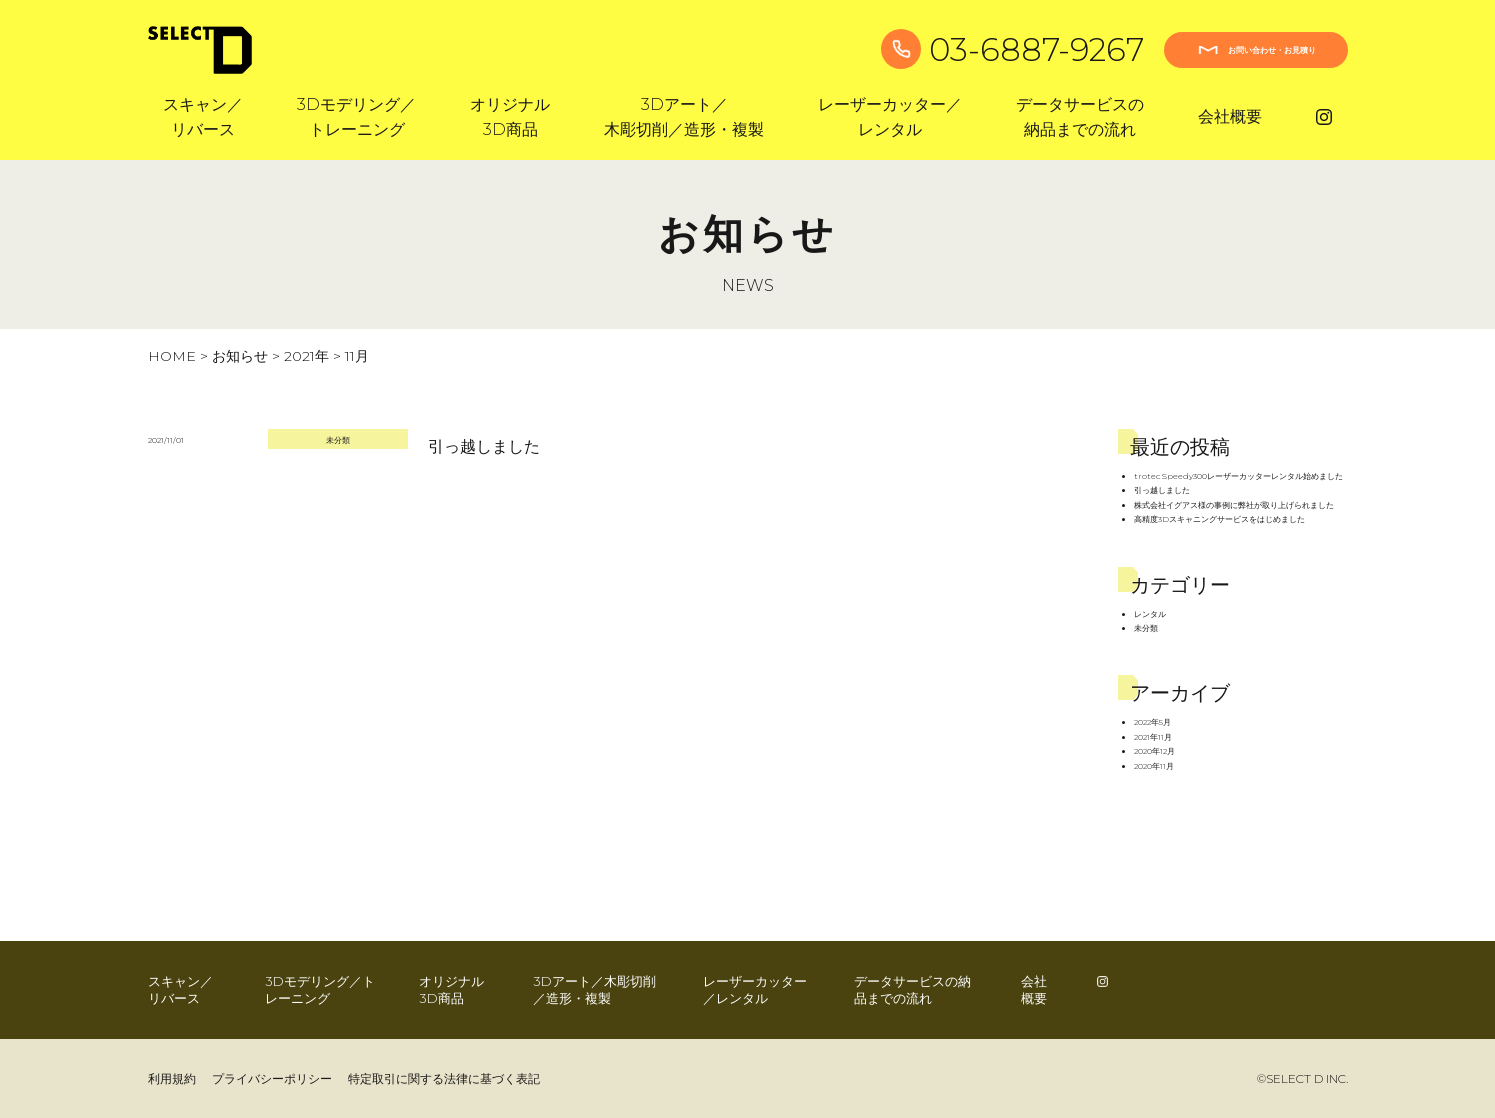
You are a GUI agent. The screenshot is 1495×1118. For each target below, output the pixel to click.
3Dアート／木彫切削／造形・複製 (594, 989)
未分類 (338, 440)
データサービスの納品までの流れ (912, 989)
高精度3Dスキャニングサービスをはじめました (1219, 519)
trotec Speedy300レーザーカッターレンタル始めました (1238, 476)
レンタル (1150, 614)
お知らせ (240, 356)
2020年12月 (1154, 751)
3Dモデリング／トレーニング (320, 989)
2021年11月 (1153, 737)
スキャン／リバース (180, 989)
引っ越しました (484, 446)
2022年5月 (1152, 722)
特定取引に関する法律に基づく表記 (444, 1078)
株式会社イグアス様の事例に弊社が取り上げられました (1234, 505)
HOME (172, 356)
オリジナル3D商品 (451, 989)
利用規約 (172, 1078)
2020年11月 (1154, 766)
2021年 (306, 356)
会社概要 (1230, 116)
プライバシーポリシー (272, 1078)
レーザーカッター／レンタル (755, 989)
